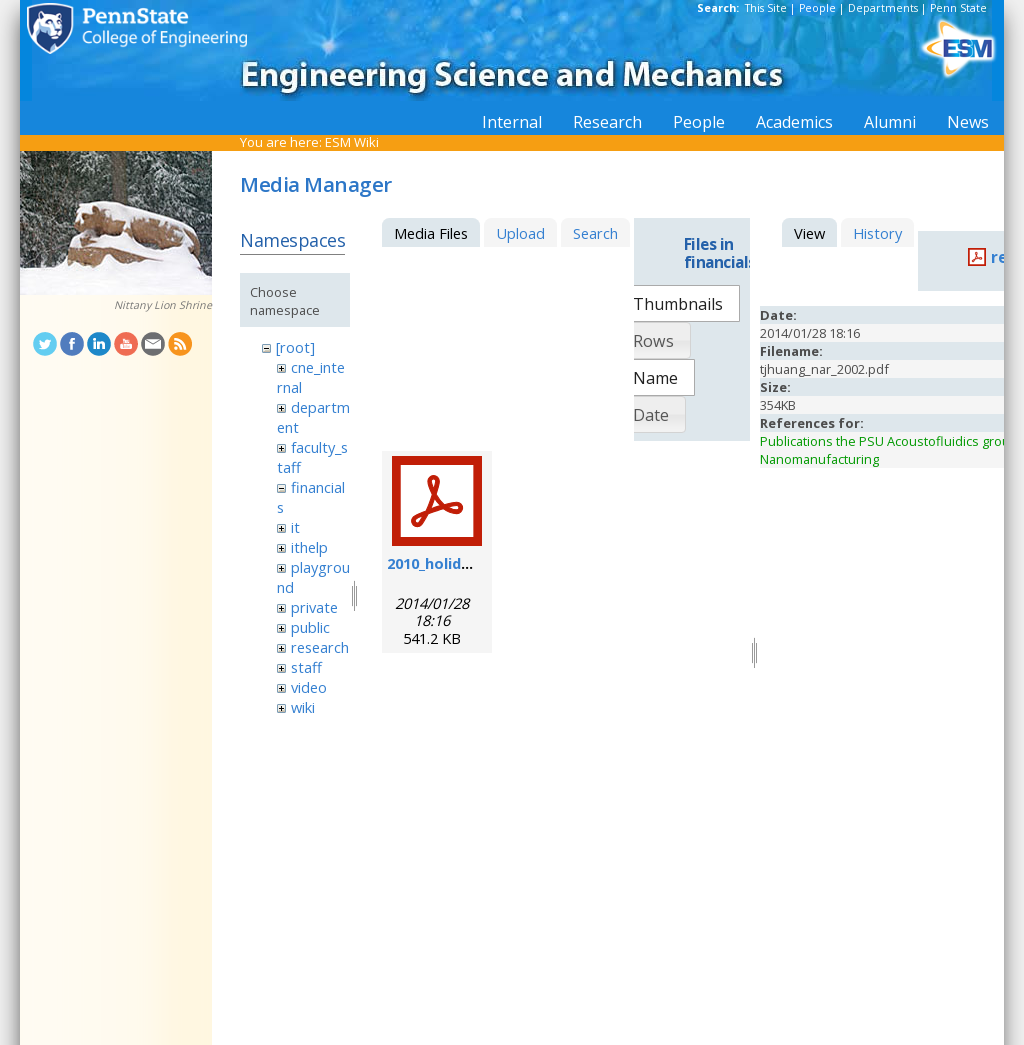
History (877, 233)
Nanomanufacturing (819, 459)
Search (595, 233)
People (817, 8)
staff (306, 667)
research (320, 647)
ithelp (309, 547)
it (295, 527)
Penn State (958, 8)
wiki (303, 707)
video (309, 687)
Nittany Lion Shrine (163, 305)
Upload (520, 233)
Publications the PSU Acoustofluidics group (889, 441)
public (310, 627)
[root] (295, 347)
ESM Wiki (352, 142)
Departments (883, 8)
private (314, 607)
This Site (766, 8)
